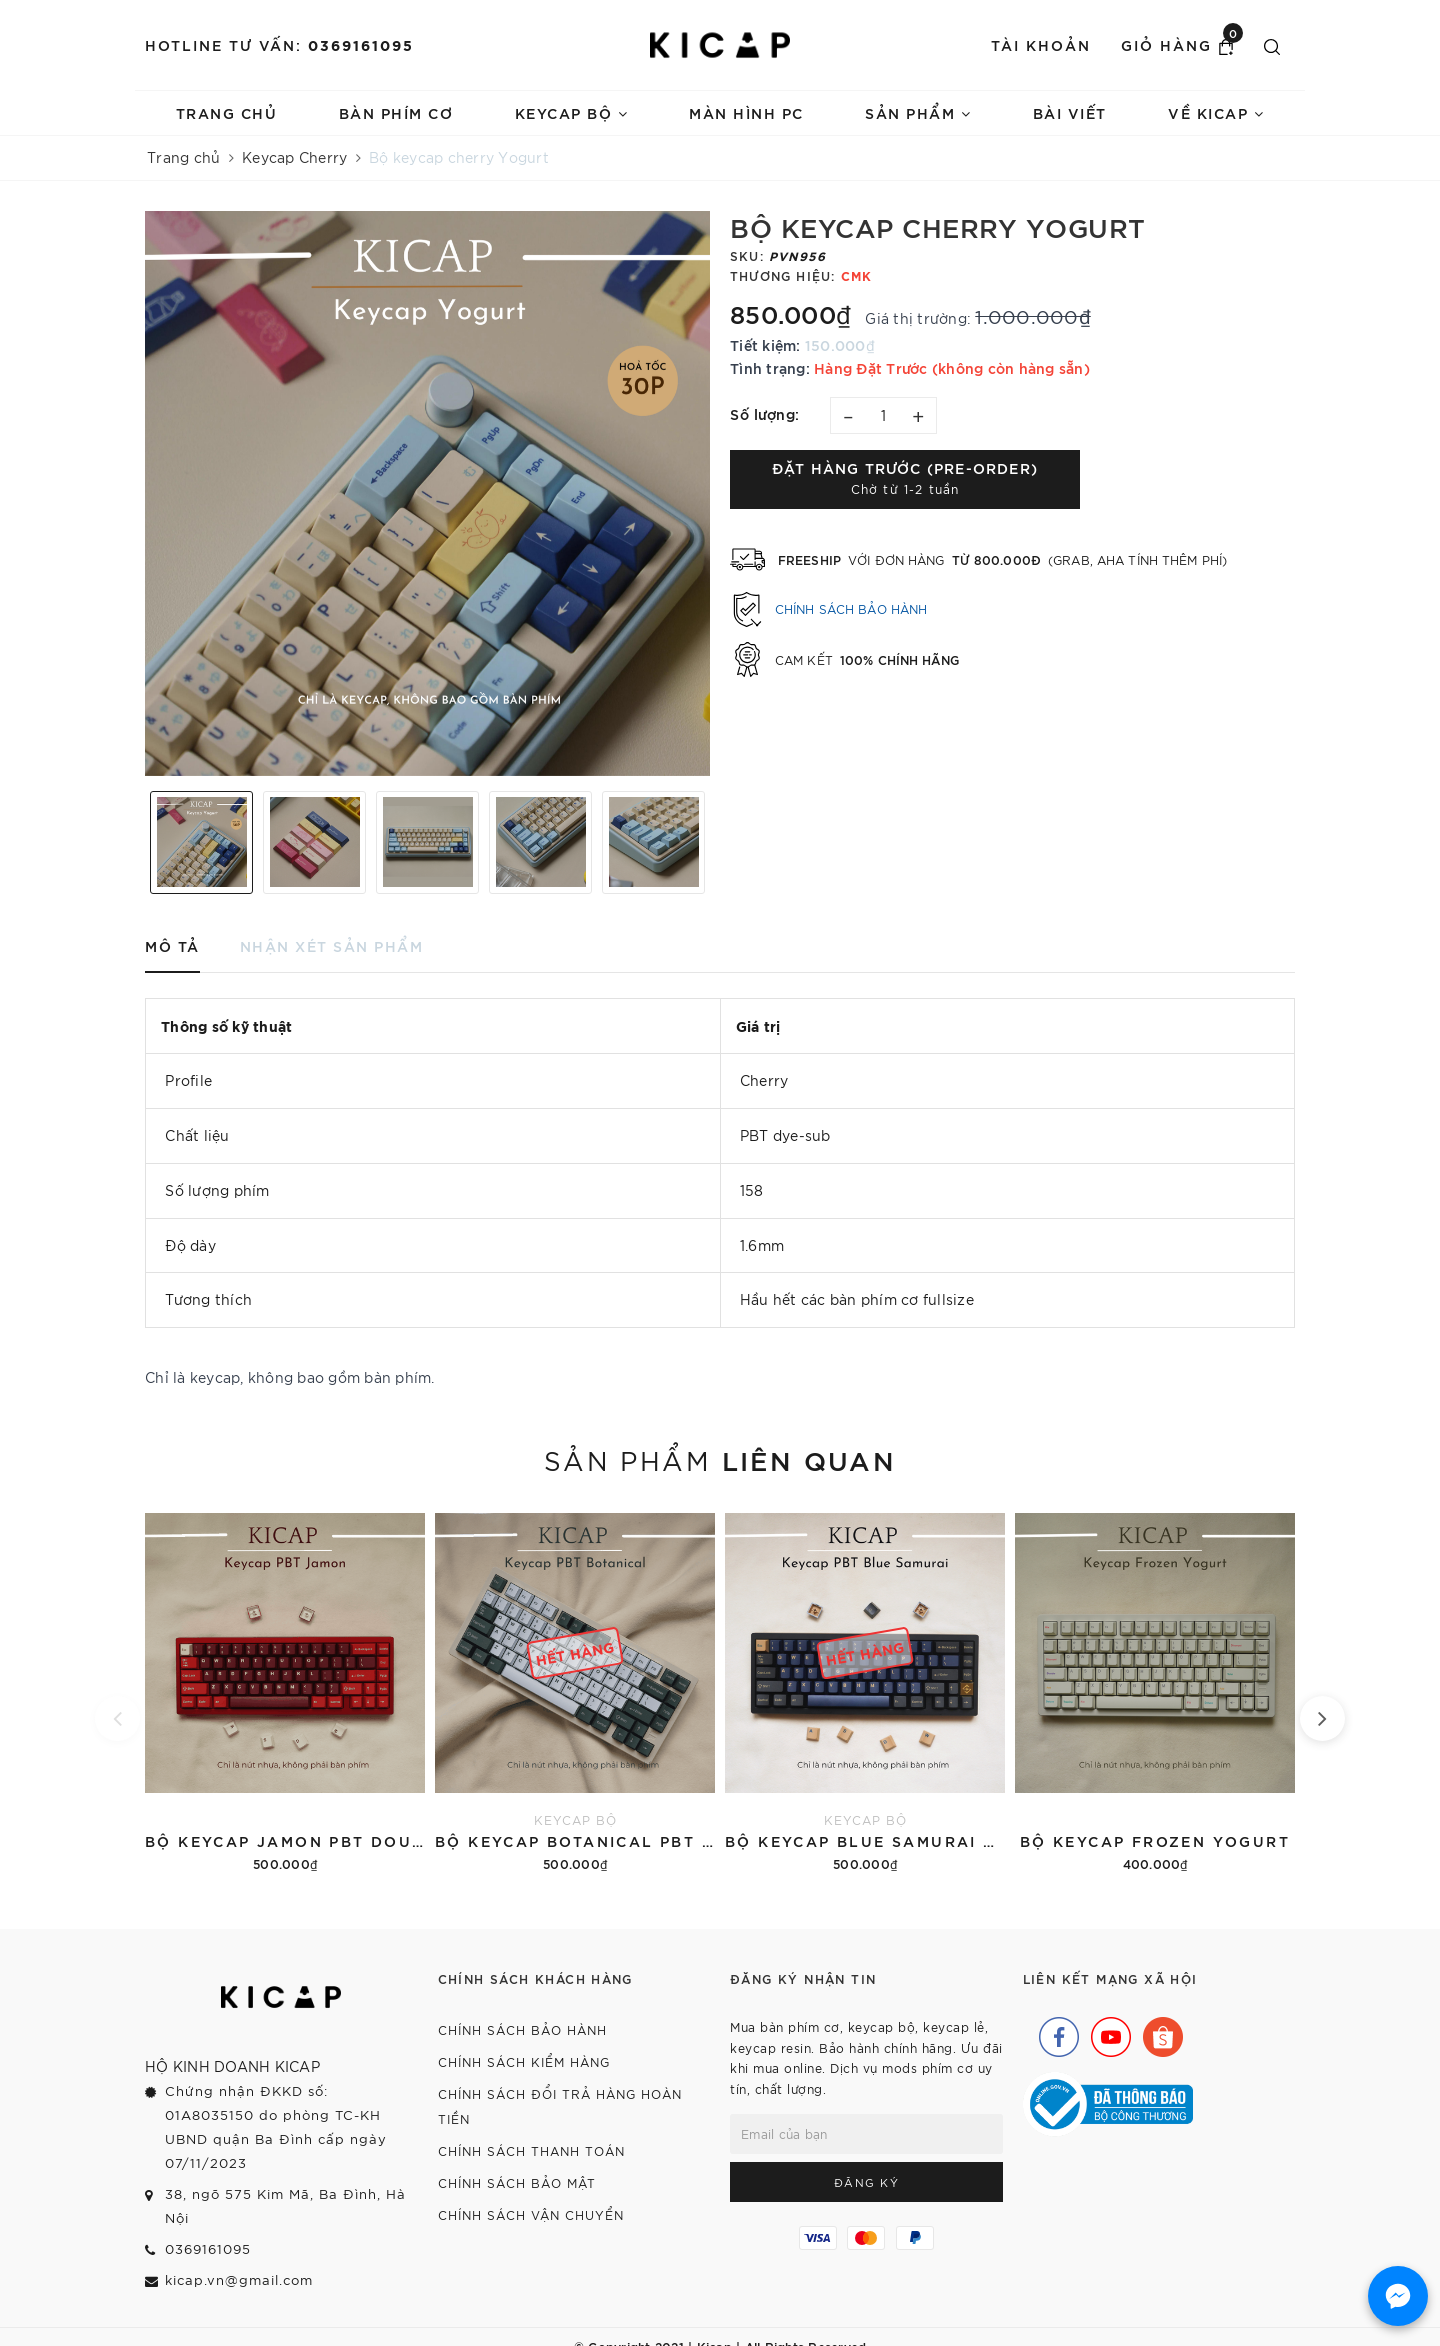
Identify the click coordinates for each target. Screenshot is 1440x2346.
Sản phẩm (918, 112)
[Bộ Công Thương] (1108, 2102)
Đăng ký (867, 2182)
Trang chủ (227, 112)
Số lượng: (765, 413)
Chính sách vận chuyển (531, 2214)
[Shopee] (1158, 2032)
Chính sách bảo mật (517, 2182)
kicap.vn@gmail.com (239, 2279)
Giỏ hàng (1182, 44)
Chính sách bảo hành (851, 608)
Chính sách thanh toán (531, 2150)
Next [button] (720, 842)
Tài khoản (1041, 44)
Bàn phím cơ (396, 112)
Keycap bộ (572, 112)
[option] (427, 493)
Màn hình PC (746, 112)
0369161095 (361, 44)
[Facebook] (1054, 2032)
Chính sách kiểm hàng (524, 2061)
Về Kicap (1216, 112)
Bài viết (1070, 112)
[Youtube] (1106, 2032)
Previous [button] (135, 842)
